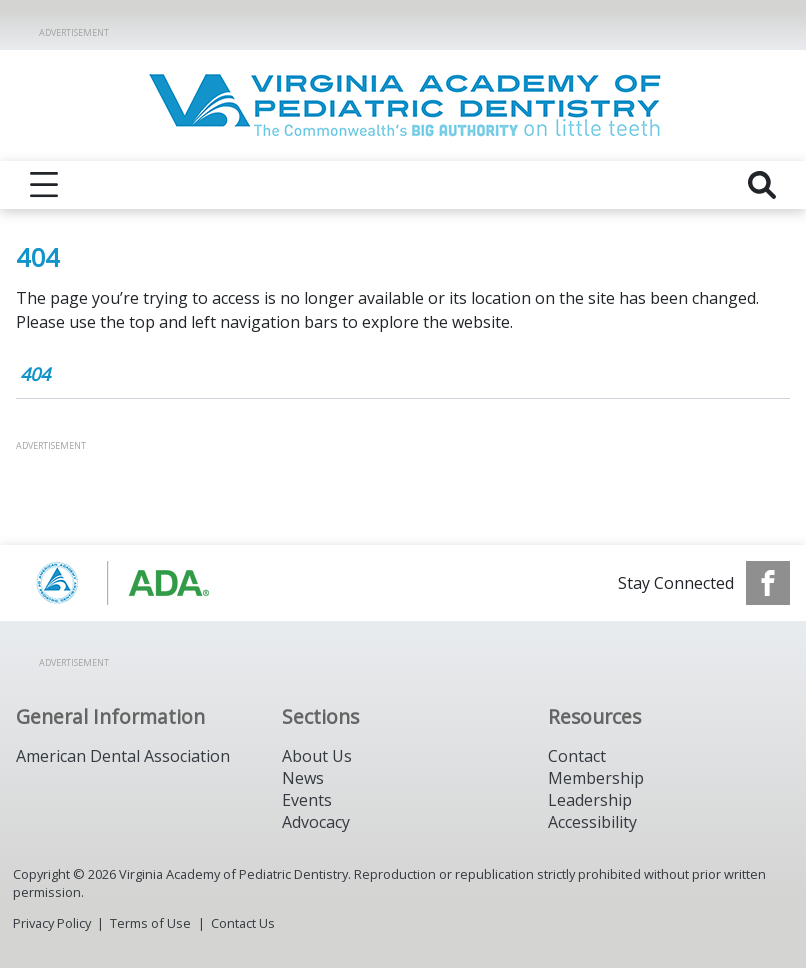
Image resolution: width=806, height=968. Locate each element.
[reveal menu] (44, 185)
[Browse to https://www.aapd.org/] (117, 583)
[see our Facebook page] (768, 583)
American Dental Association (123, 756)
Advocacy (316, 822)
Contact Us (243, 923)
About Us (317, 756)
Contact (577, 756)
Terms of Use (150, 923)
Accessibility (592, 822)
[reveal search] (762, 185)
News (303, 778)
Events (307, 800)
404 (35, 374)
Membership (596, 778)
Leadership (590, 800)
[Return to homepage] (403, 105)
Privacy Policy (52, 923)
